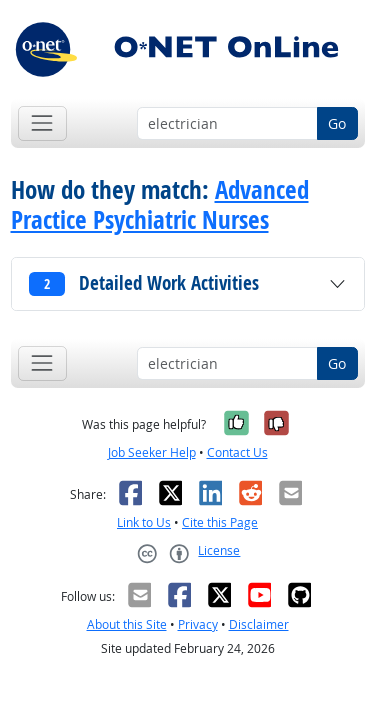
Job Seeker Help (152, 452)
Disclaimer (259, 624)
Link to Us (144, 522)
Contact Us (237, 452)
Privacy (198, 624)
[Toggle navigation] (42, 123)
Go (337, 123)
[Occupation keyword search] (227, 124)
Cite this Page (220, 522)
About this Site (127, 624)
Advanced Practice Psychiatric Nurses (160, 205)
